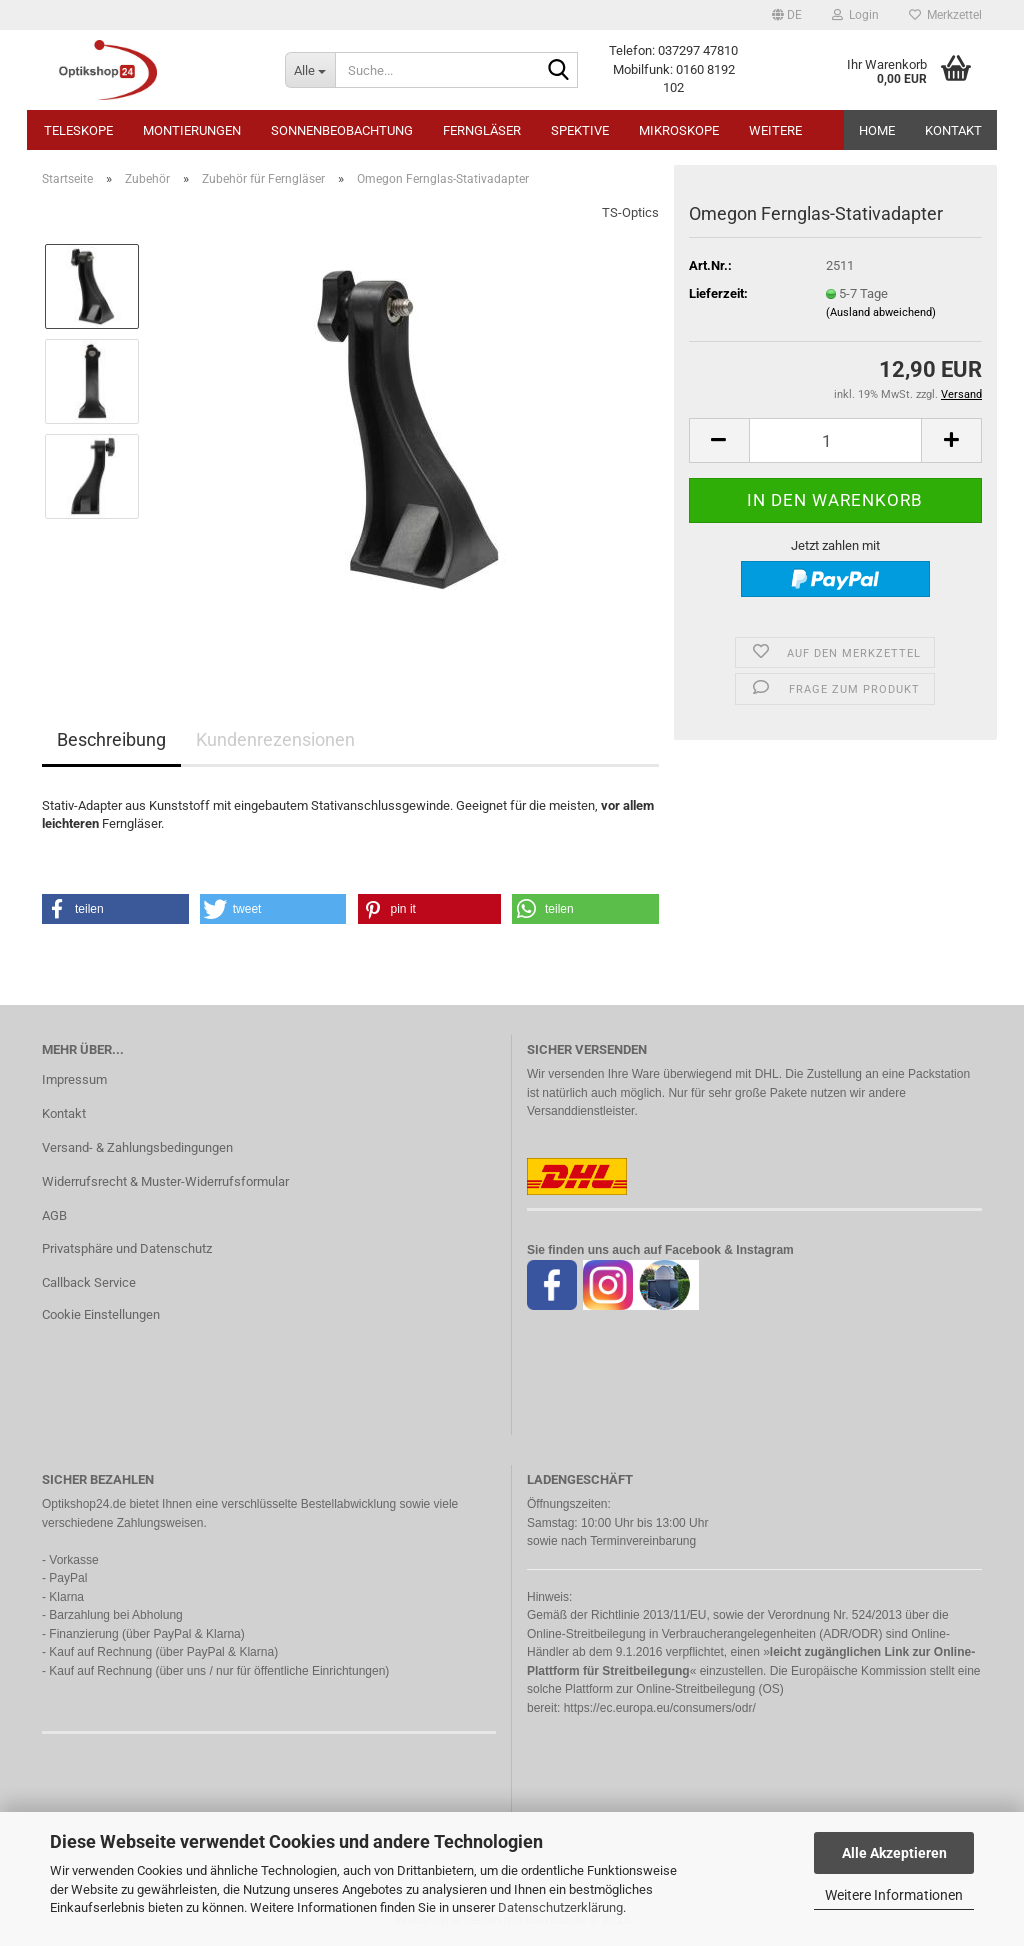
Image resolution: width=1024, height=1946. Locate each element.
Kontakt (953, 130)
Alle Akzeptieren (894, 1853)
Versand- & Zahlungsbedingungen (137, 1147)
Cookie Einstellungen (101, 1314)
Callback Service (89, 1282)
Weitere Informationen (894, 1895)
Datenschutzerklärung (560, 1907)
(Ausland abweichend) (881, 312)
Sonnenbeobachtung (342, 130)
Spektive (580, 130)
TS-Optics (630, 212)
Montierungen (192, 130)
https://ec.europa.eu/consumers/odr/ (660, 1708)
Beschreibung (111, 739)
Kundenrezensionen (275, 739)
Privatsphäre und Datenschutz (127, 1248)
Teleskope (78, 130)
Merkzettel (945, 15)
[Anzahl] (835, 440)
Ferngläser (482, 130)
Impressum (74, 1079)
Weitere (775, 130)
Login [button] (855, 15)
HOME (877, 130)
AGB (54, 1215)
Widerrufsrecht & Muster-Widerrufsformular (165, 1181)
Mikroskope (679, 130)
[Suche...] (310, 70)
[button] (787, 15)
